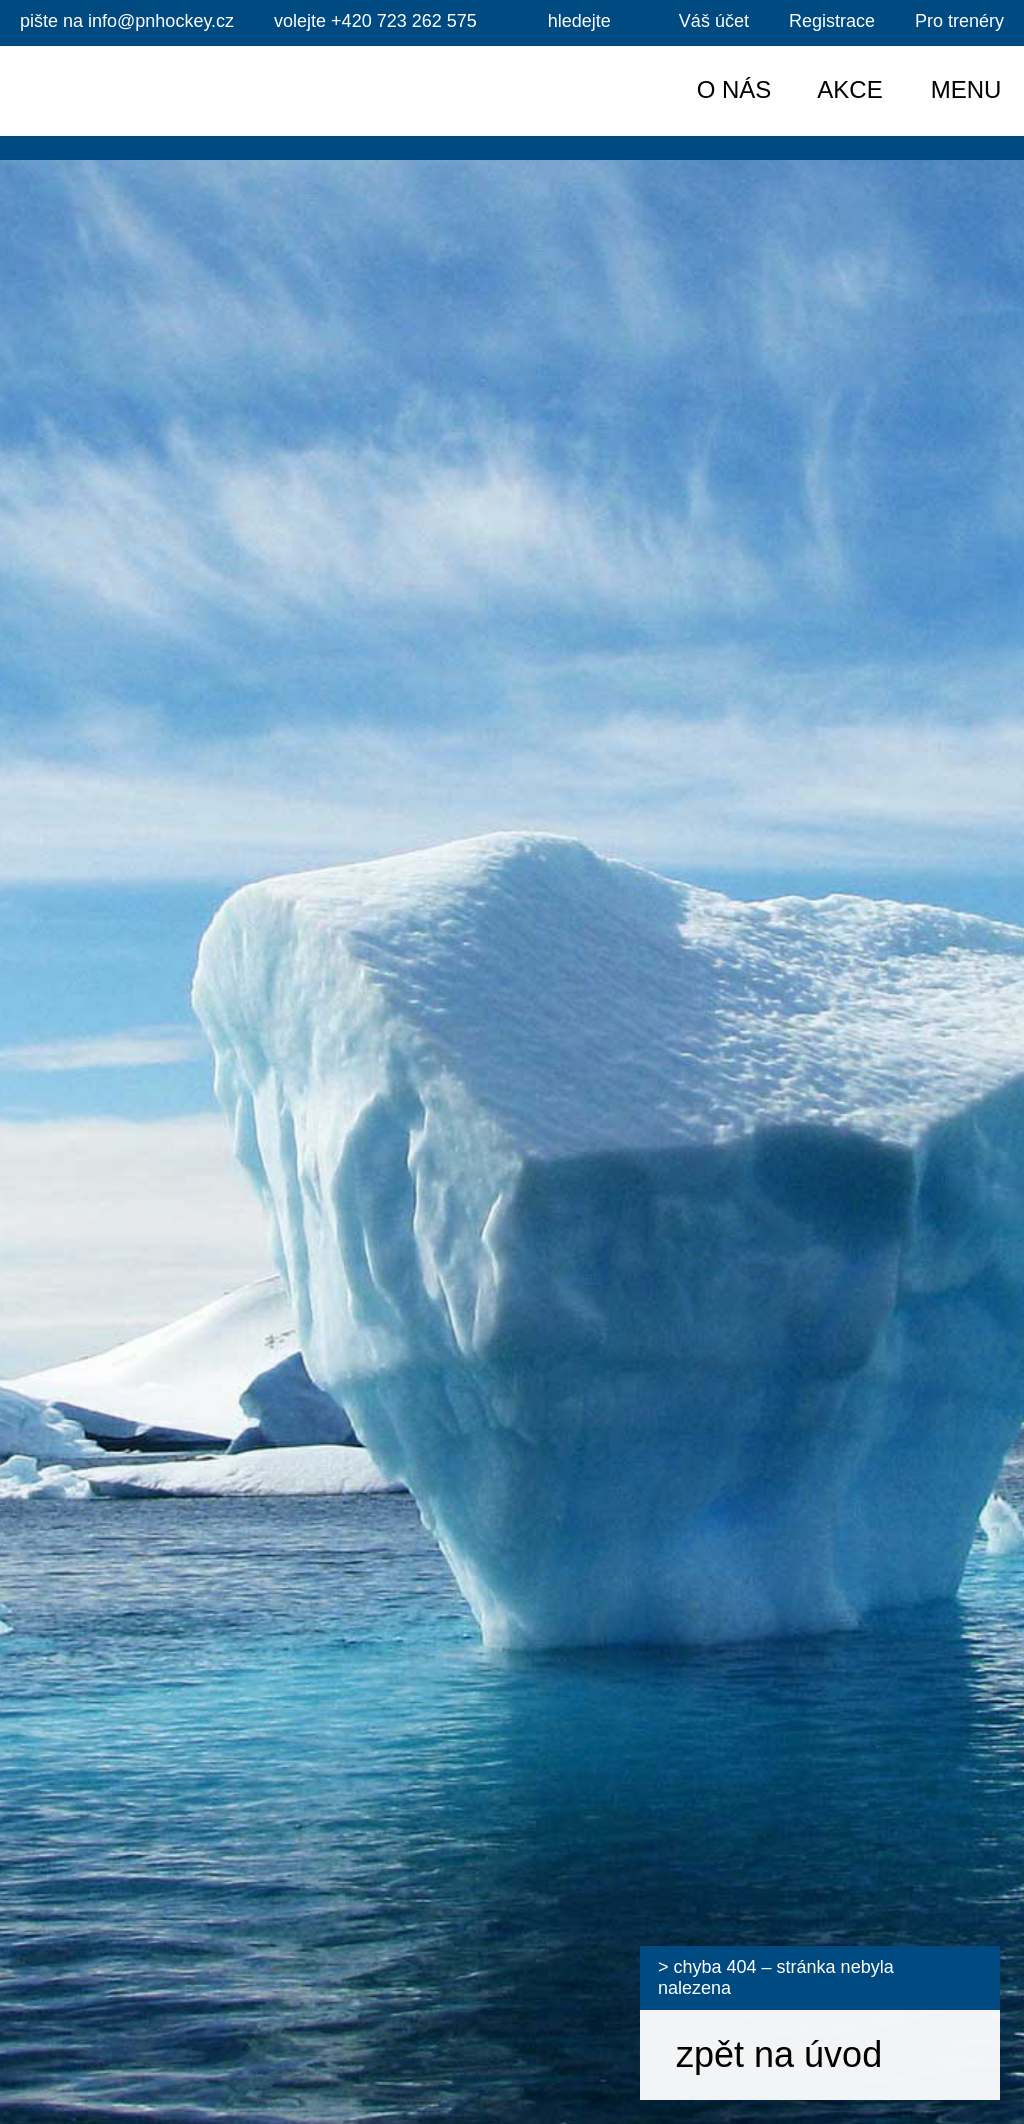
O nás (734, 89)
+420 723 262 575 (375, 21)
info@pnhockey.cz (127, 21)
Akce (849, 89)
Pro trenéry (959, 21)
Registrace (832, 21)
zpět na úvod (779, 2054)
